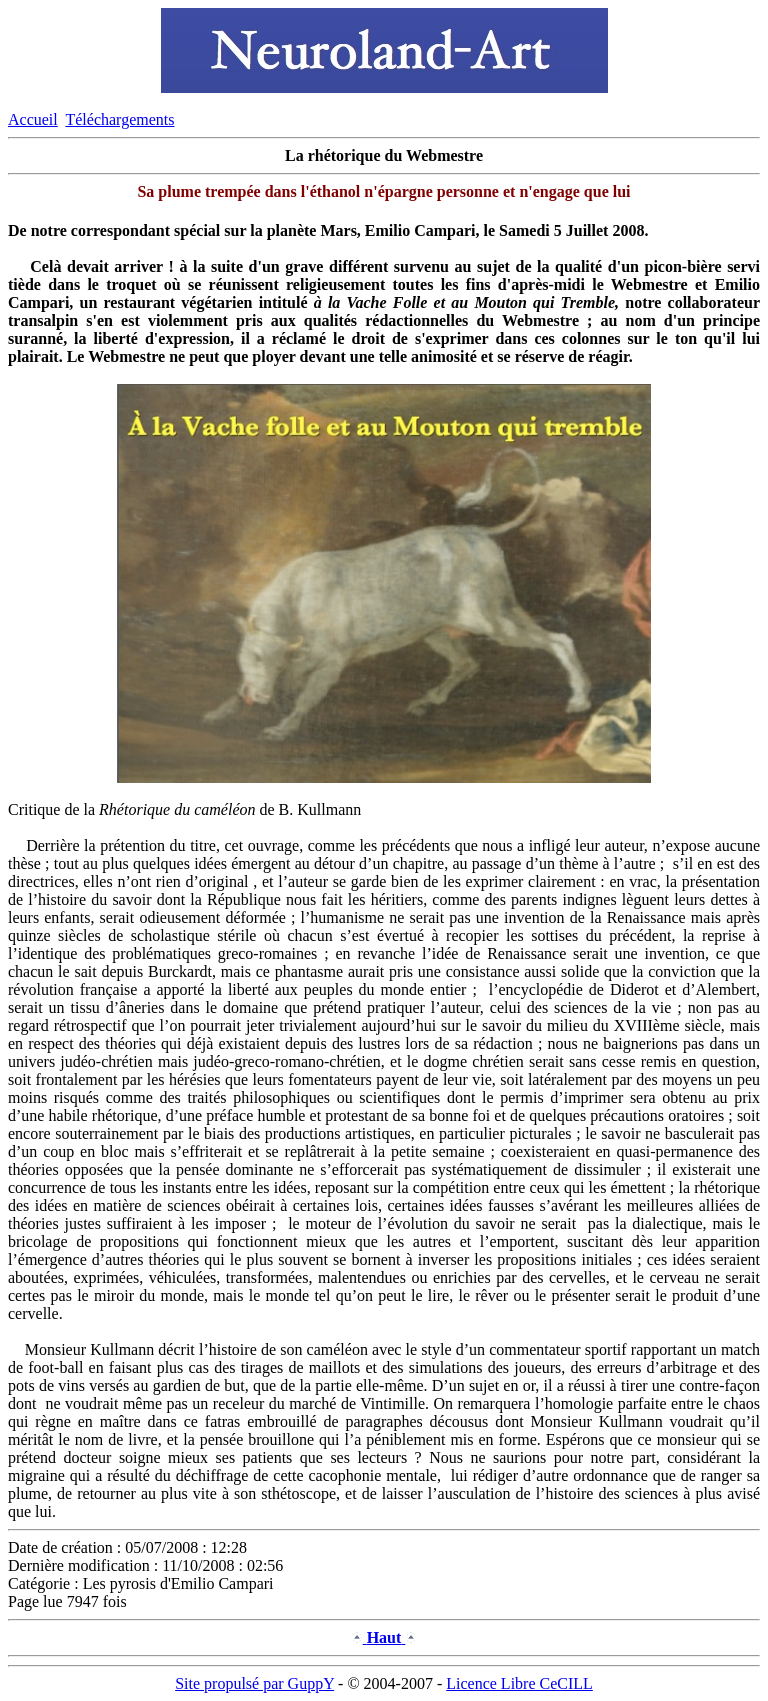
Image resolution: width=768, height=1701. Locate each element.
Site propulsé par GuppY (254, 1683)
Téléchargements (119, 119)
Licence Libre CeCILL (519, 1683)
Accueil (33, 119)
